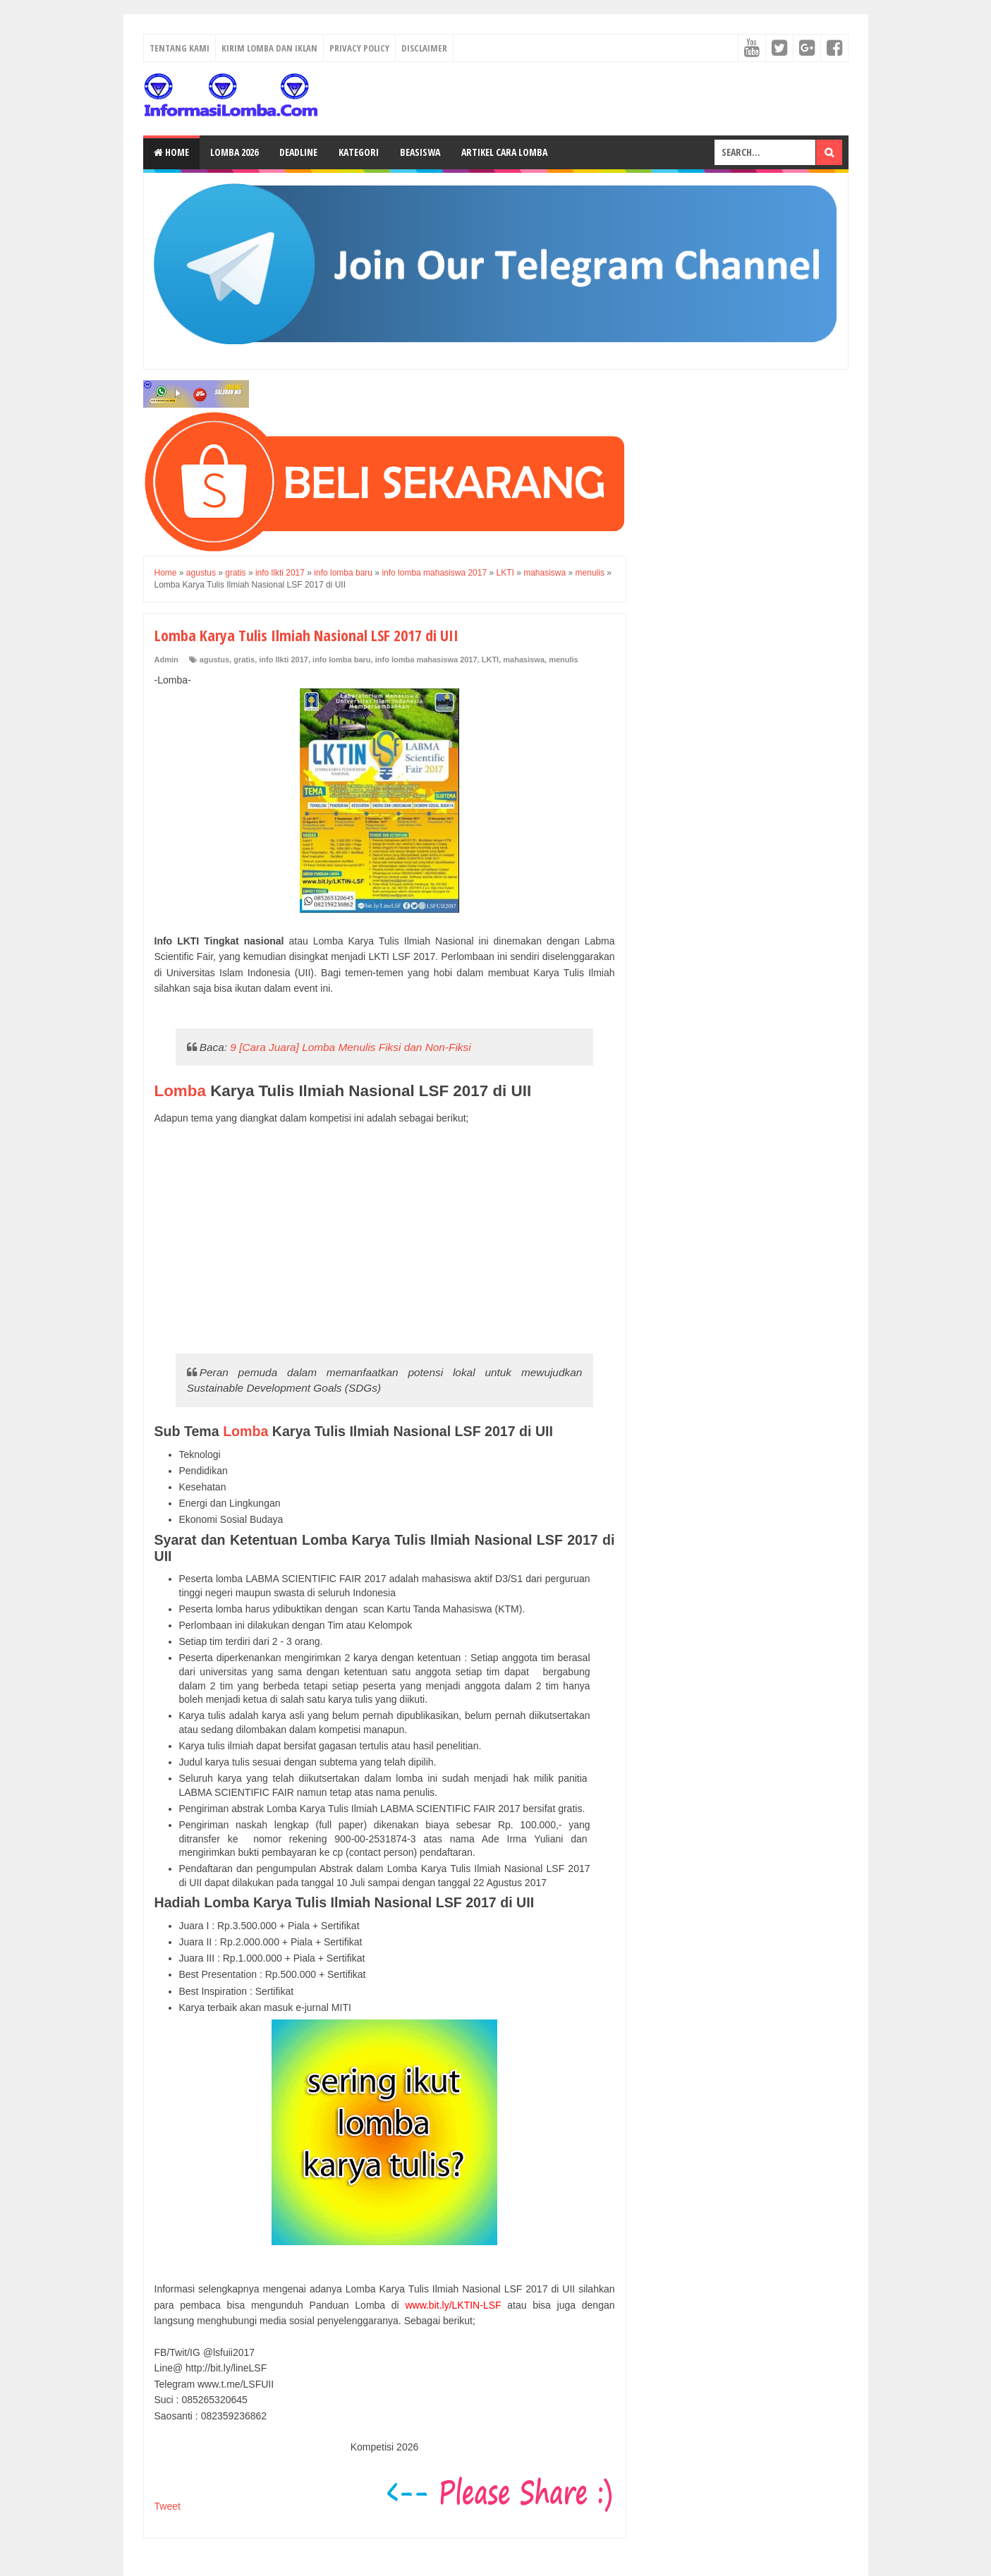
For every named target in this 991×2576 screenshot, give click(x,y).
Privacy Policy (359, 48)
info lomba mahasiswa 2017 (426, 659)
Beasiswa (420, 152)
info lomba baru (341, 659)
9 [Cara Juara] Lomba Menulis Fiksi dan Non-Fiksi (350, 1047)
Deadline (298, 152)
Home (171, 152)
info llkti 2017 (283, 659)
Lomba (180, 1091)
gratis (244, 659)
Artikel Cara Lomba (504, 152)
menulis (563, 659)
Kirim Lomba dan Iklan (269, 48)
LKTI (490, 659)
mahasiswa (524, 659)
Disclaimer (424, 48)
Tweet (167, 2506)
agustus (214, 659)
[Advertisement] (384, 1238)
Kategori (359, 152)
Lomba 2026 (234, 152)
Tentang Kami (179, 48)
